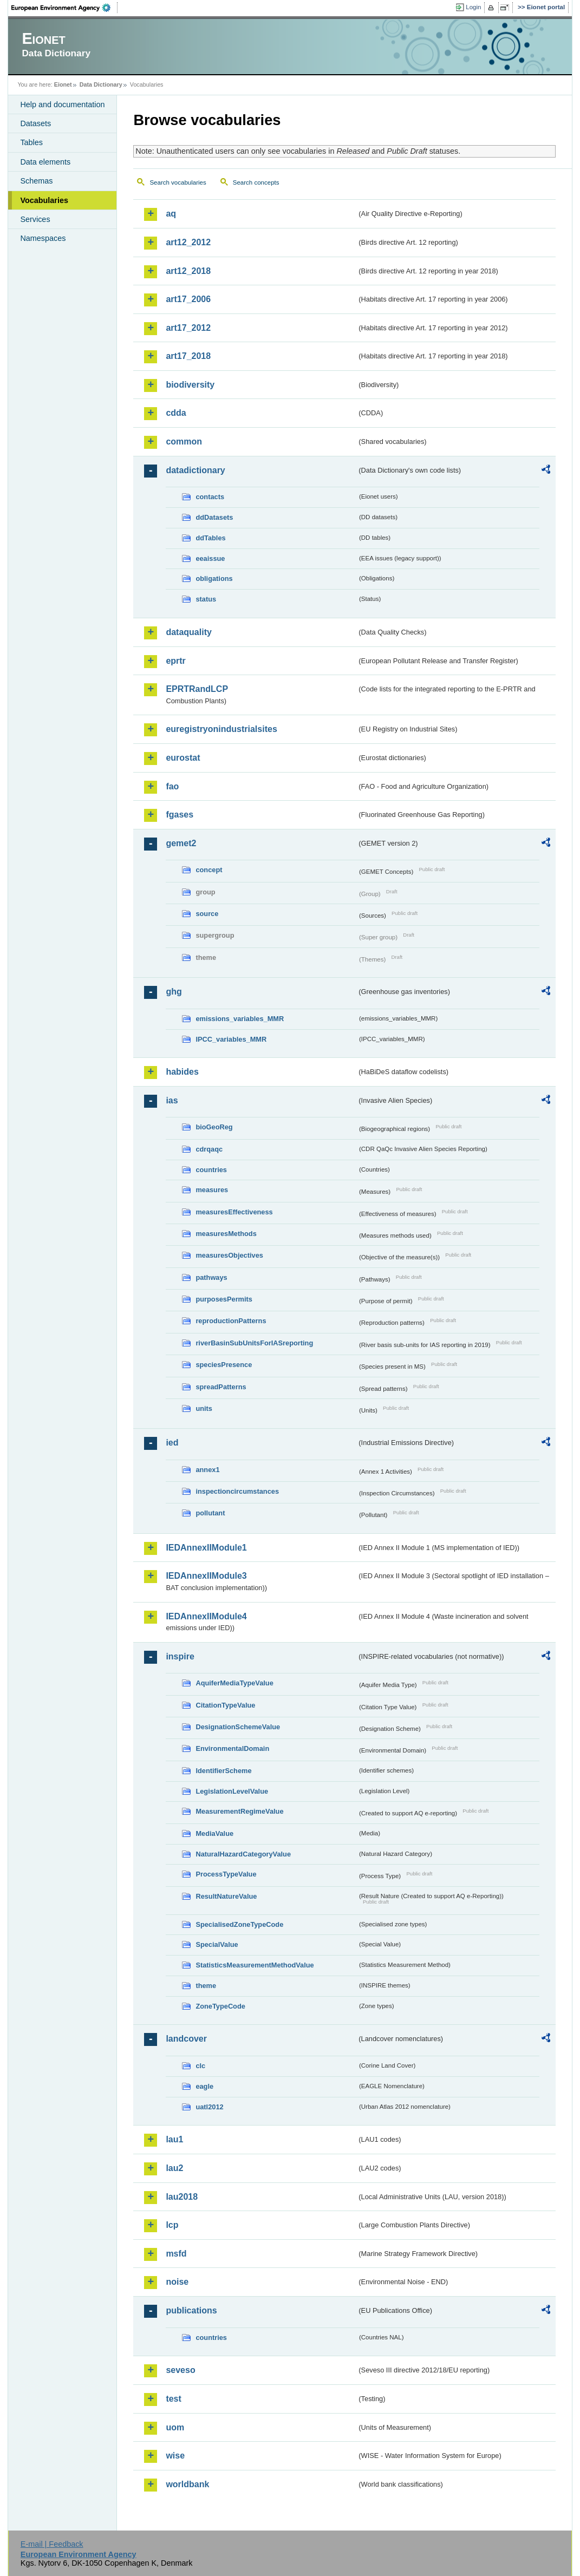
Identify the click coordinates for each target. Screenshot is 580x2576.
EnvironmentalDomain (232, 1748)
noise (177, 2281)
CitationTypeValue (225, 1705)
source (206, 914)
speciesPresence (223, 1365)
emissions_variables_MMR (239, 1019)
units (203, 1408)
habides (182, 1071)
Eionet (63, 84)
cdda (176, 412)
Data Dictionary (101, 84)
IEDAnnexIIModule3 (206, 1575)
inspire (180, 1656)
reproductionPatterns (230, 1321)
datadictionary (195, 470)
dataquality (188, 632)
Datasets (35, 123)
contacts (209, 497)
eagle (204, 2086)
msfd (176, 2253)
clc (200, 2066)
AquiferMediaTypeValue (234, 1683)
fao (172, 786)
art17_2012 (188, 327)
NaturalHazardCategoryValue (243, 1854)
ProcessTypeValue (225, 1874)
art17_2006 (188, 299)
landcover (186, 2038)
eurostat (183, 757)
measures (211, 1190)
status (205, 599)
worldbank (187, 2484)
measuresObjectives (229, 1255)
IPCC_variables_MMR (230, 1039)
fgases (179, 814)
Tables (31, 142)
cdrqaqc (209, 1149)
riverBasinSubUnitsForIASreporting (254, 1343)
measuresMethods (225, 1234)
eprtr (175, 660)
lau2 (174, 2168)
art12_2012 (188, 242)
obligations (213, 578)
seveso (180, 2370)
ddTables (210, 538)
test (173, 2398)
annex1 (207, 1470)
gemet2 (181, 843)
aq (171, 213)
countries (211, 1170)
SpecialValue (216, 1944)
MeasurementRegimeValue (239, 1811)
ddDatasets (214, 517)
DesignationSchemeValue (237, 1727)
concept (208, 870)
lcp (172, 2225)
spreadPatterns (220, 1387)
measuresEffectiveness (233, 1212)
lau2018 (182, 2196)
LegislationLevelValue (231, 1791)
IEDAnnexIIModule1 (206, 1547)
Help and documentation (62, 104)
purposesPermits (223, 1299)
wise (175, 2455)
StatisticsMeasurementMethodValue (254, 1965)
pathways (211, 1277)
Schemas (36, 180)
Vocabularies (44, 200)
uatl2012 (209, 2107)
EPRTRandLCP (197, 689)
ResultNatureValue (226, 1896)
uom (175, 2427)
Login (473, 7)
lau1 (174, 2139)
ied (172, 1442)
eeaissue (210, 558)
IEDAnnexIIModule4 (206, 1616)
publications (191, 2310)
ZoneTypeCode (220, 2006)
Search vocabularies (177, 182)
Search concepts (256, 182)
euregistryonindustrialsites (221, 729)
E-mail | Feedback (52, 2544)
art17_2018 (188, 356)
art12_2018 (188, 271)
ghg (173, 991)
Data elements (45, 162)
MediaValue (214, 1833)
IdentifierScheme (223, 1771)
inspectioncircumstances (237, 1491)
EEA (64, 7)
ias (172, 1100)
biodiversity (190, 384)
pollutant (210, 1513)
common (184, 441)
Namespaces (43, 238)
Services (35, 219)
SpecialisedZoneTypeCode (239, 1924)
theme (205, 1986)
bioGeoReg (213, 1127)
